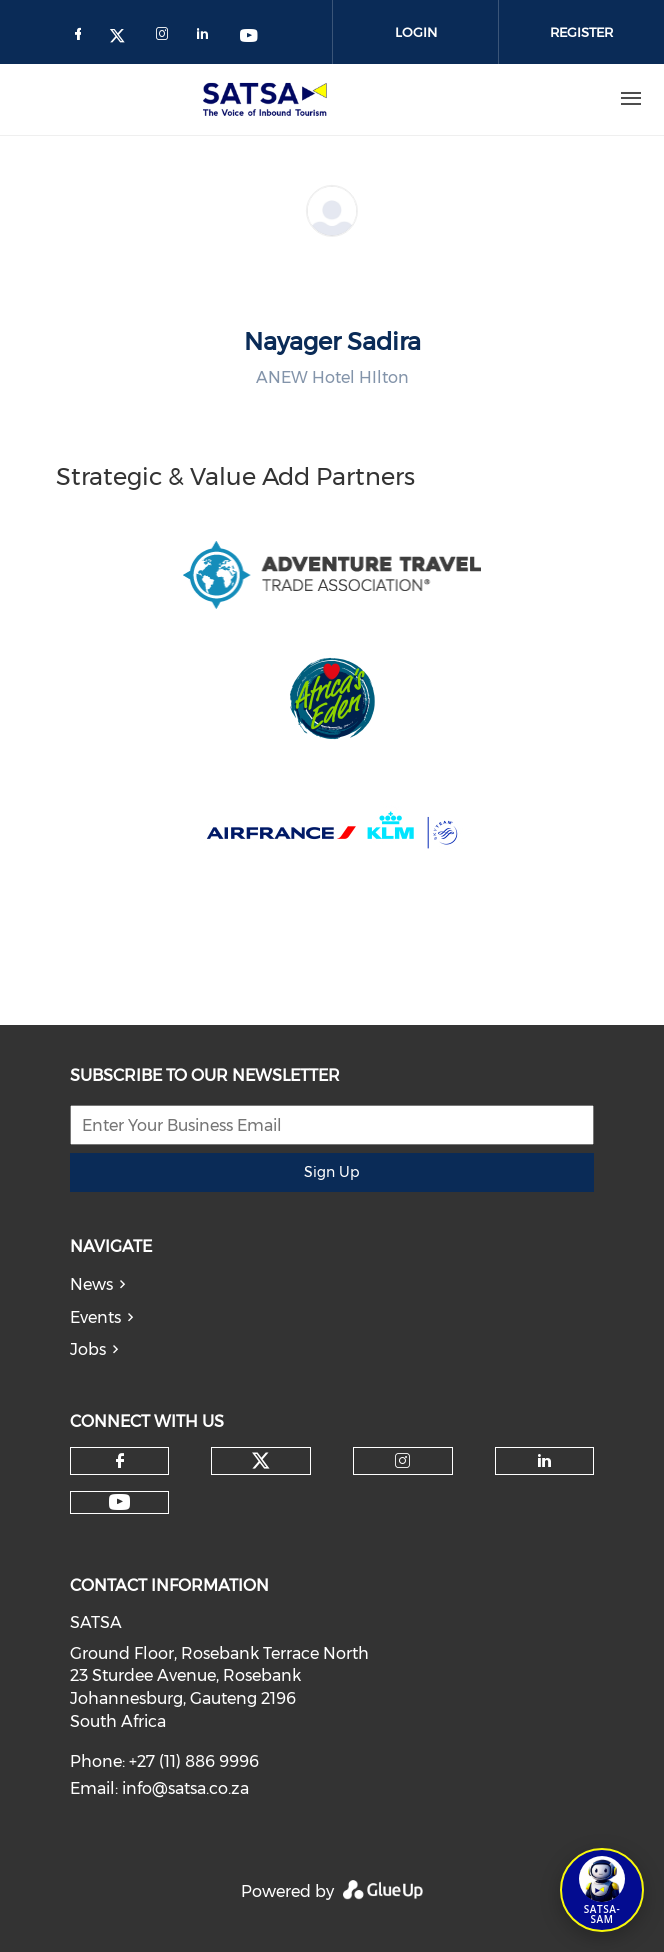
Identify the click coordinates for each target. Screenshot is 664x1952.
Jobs (88, 1349)
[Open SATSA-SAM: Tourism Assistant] (602, 1890)
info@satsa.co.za (185, 1788)
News (91, 1284)
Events (95, 1317)
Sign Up (331, 1172)
